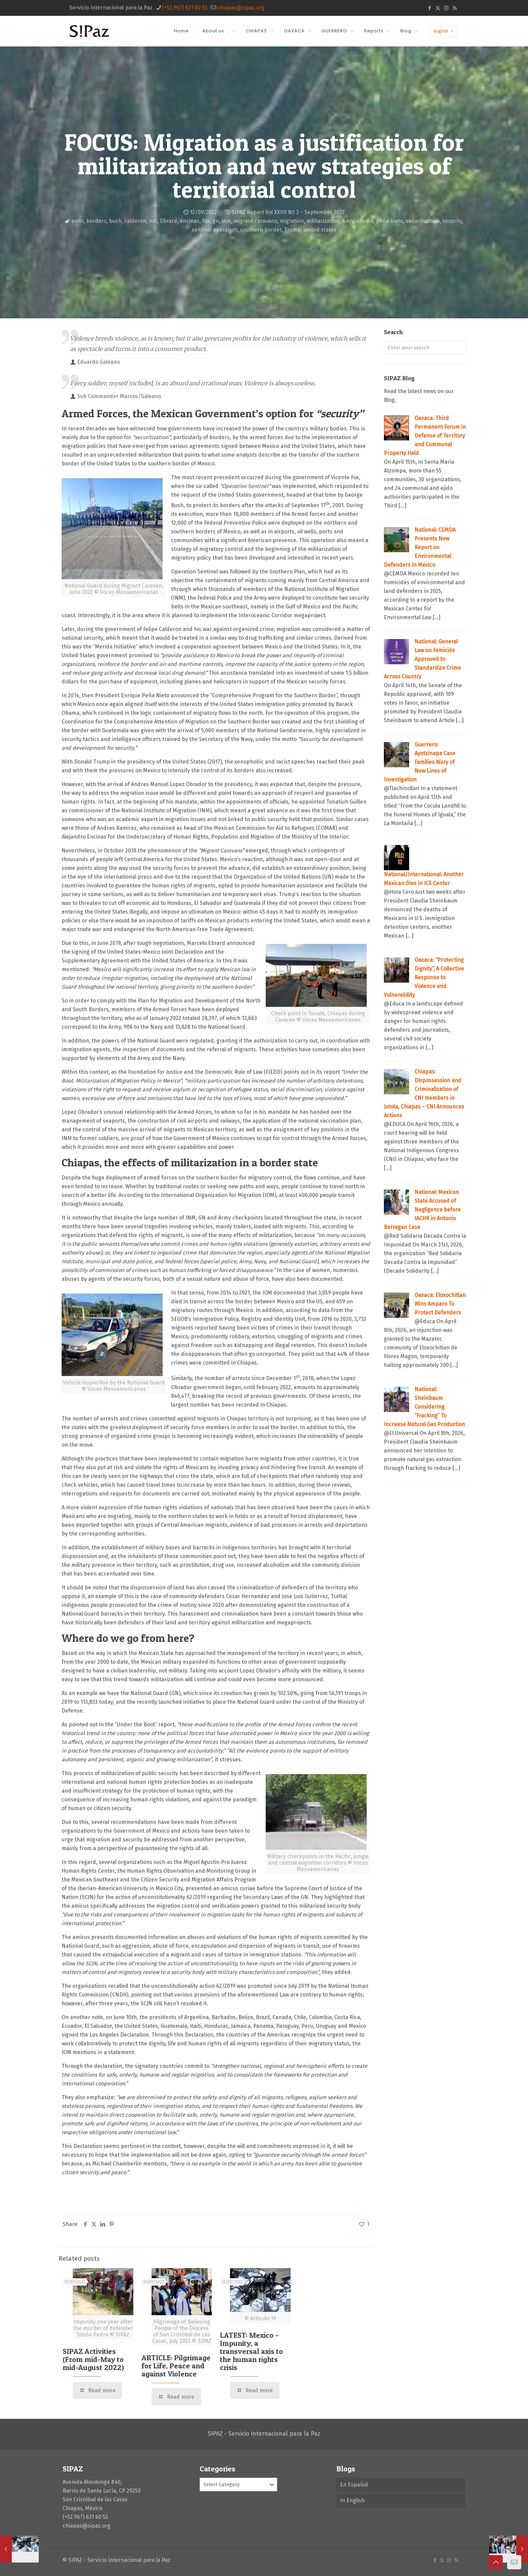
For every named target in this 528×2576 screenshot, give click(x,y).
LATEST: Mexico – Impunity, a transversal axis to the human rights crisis (251, 2351)
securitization (423, 221)
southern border (261, 229)
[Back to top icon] (496, 2562)
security (452, 221)
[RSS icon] (454, 8)
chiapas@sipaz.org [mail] (241, 7)
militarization (322, 221)
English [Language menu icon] (444, 31)
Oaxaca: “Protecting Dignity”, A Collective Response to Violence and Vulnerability (424, 977)
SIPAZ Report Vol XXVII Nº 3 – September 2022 (288, 212)
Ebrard (168, 221)
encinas (189, 221)
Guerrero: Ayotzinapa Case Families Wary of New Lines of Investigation (419, 762)
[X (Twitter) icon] (437, 8)
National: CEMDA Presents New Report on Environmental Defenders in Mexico (420, 547)
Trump (292, 229)
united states (319, 229)
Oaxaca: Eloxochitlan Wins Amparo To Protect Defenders (440, 1304)
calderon (135, 221)
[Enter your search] (425, 347)
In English (352, 2500)
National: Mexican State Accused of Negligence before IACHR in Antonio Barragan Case (422, 1209)
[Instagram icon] (446, 8)
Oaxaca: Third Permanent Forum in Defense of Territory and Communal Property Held (425, 435)
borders (96, 221)
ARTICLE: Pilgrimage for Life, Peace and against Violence (175, 2365)
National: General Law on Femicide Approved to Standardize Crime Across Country (422, 659)
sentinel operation (214, 229)
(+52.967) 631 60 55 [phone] (184, 7)
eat (153, 221)
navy (348, 221)
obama (364, 221)
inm (226, 221)
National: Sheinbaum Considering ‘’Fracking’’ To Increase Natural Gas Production (424, 1406)
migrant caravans (255, 221)
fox (206, 221)
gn (215, 221)
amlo (77, 221)
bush (115, 221)
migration (292, 221)
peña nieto (389, 221)
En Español (354, 2484)
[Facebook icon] (429, 8)
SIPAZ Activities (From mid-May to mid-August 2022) (93, 2359)
